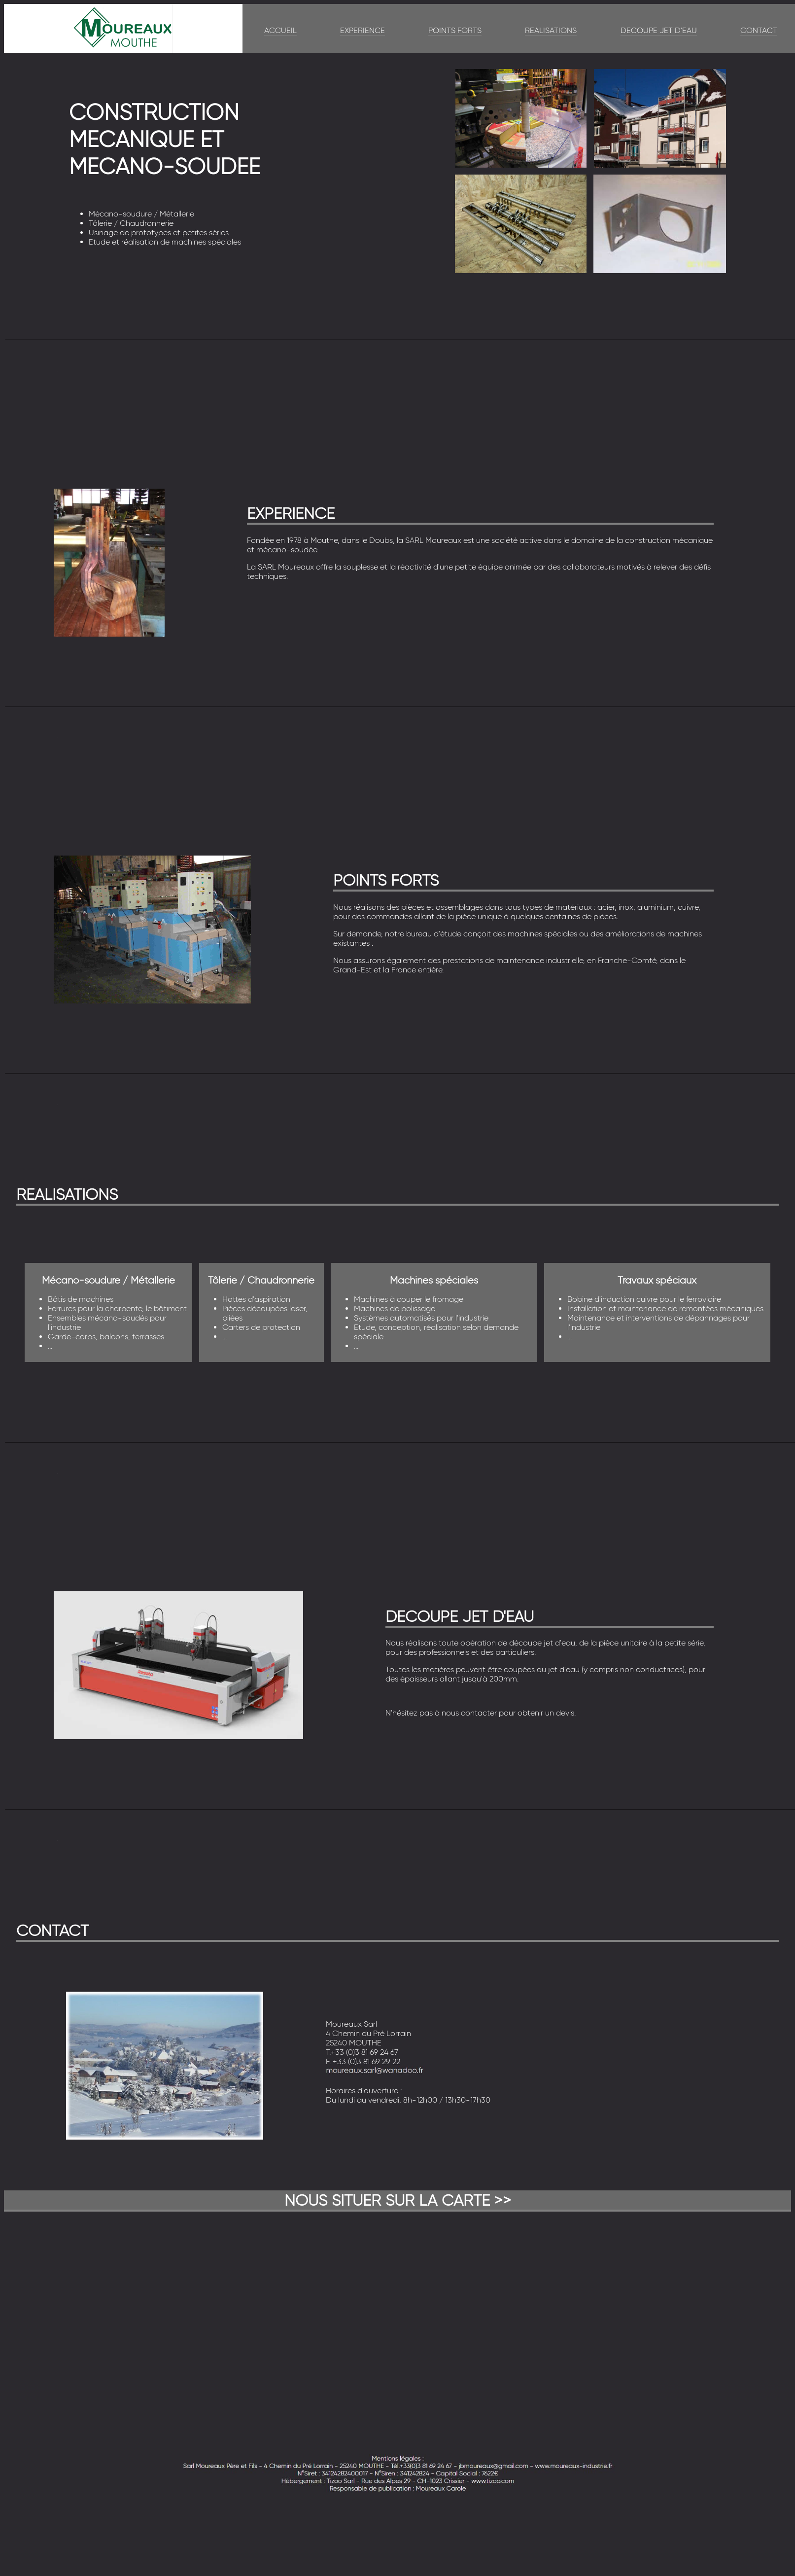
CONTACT (758, 30)
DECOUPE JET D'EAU (659, 30)
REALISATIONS (551, 30)
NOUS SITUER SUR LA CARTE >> (397, 2200)
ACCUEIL (280, 30)
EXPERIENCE (362, 30)
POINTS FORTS (455, 30)
